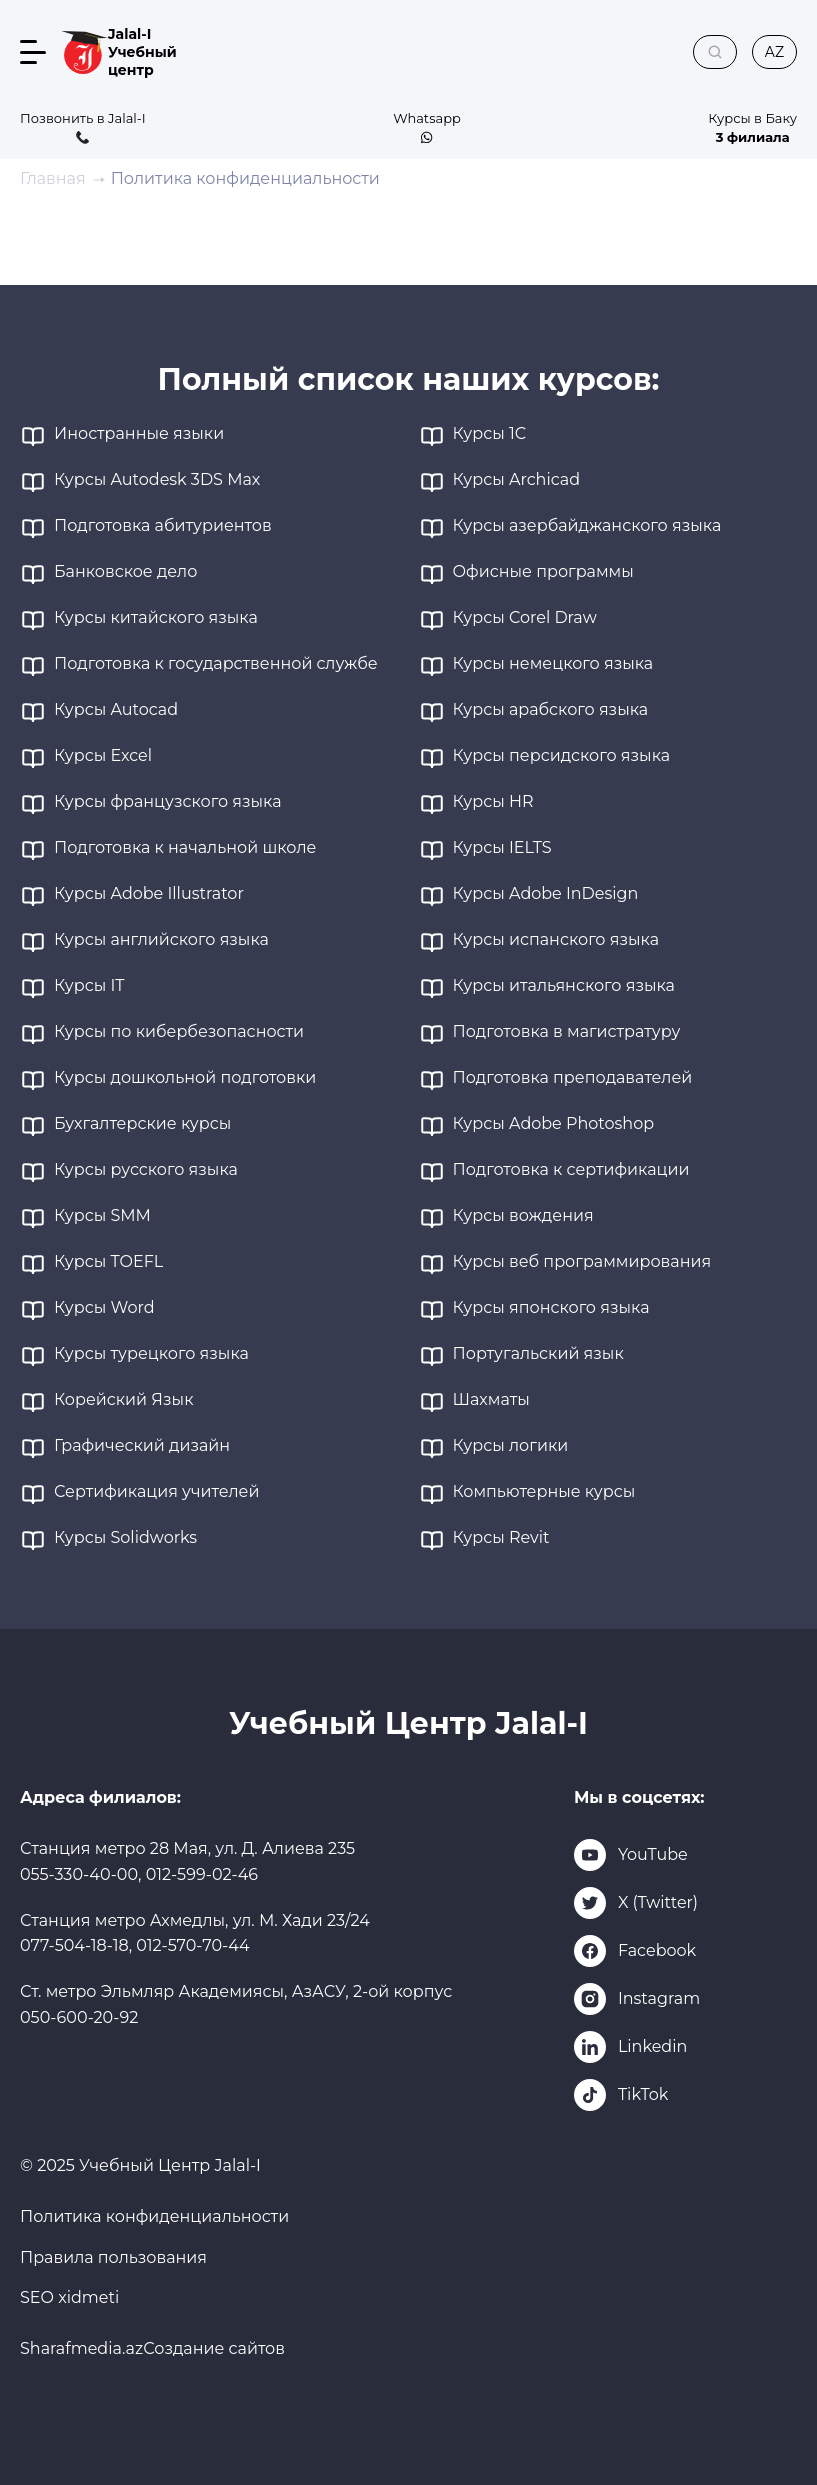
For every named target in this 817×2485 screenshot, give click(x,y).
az (774, 52)
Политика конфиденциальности (154, 2216)
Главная (53, 178)
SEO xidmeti (69, 2297)
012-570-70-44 (192, 1945)
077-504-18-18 (74, 1945)
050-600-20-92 (79, 2017)
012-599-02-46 (202, 1874)
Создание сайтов (214, 2348)
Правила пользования (113, 2257)
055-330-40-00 (79, 1874)
